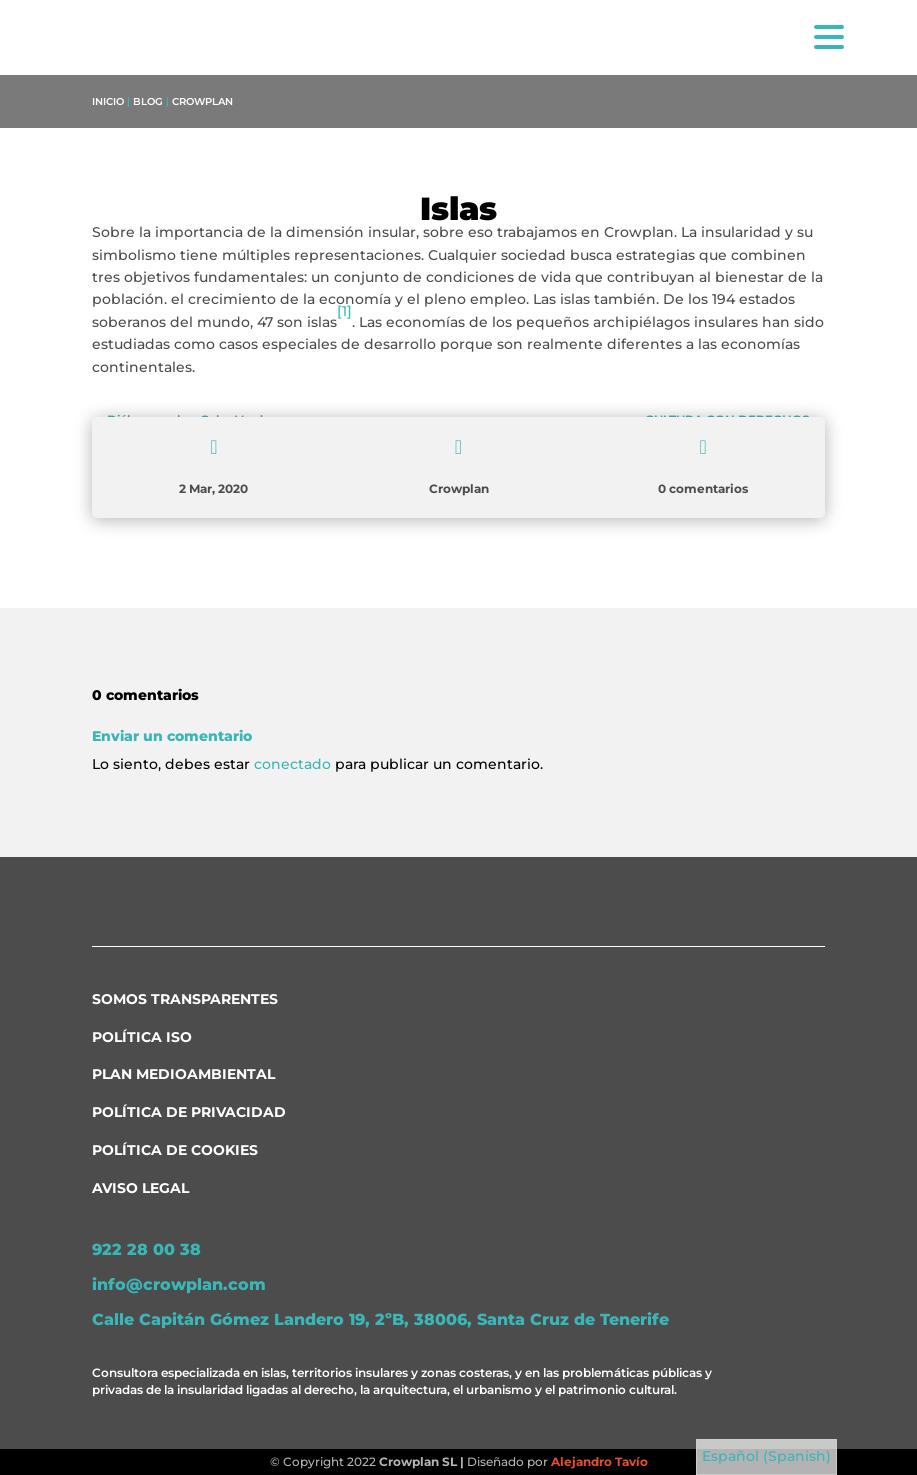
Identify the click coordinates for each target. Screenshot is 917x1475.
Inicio (108, 101)
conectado (292, 764)
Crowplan (202, 101)
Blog (148, 101)
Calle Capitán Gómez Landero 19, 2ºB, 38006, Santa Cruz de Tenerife (380, 1319)
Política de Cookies (175, 1150)
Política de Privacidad (189, 1112)
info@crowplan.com (179, 1284)
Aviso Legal (140, 1188)
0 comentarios (703, 488)
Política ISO (142, 1037)
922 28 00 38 (146, 1249)
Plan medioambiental (183, 1074)
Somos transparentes (185, 999)
